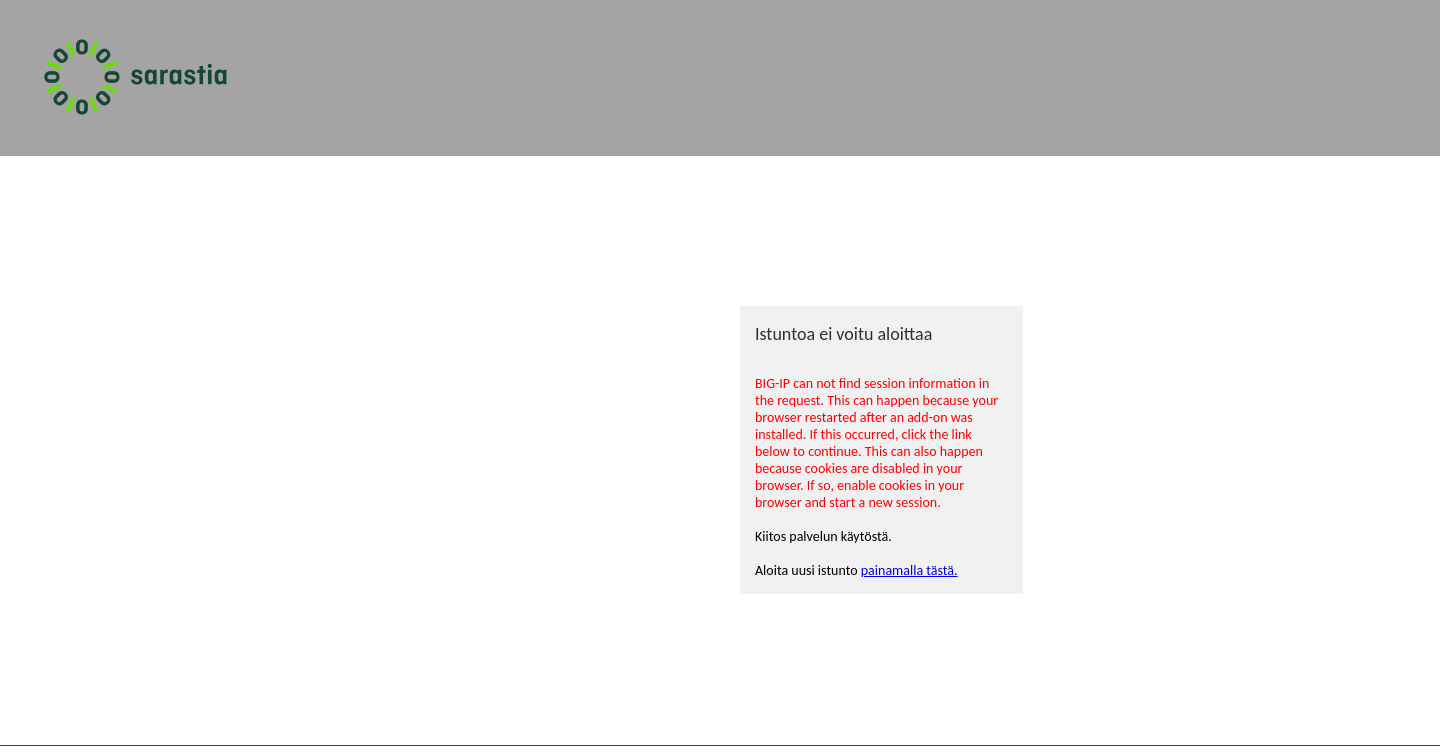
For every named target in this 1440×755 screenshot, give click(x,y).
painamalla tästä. (909, 570)
